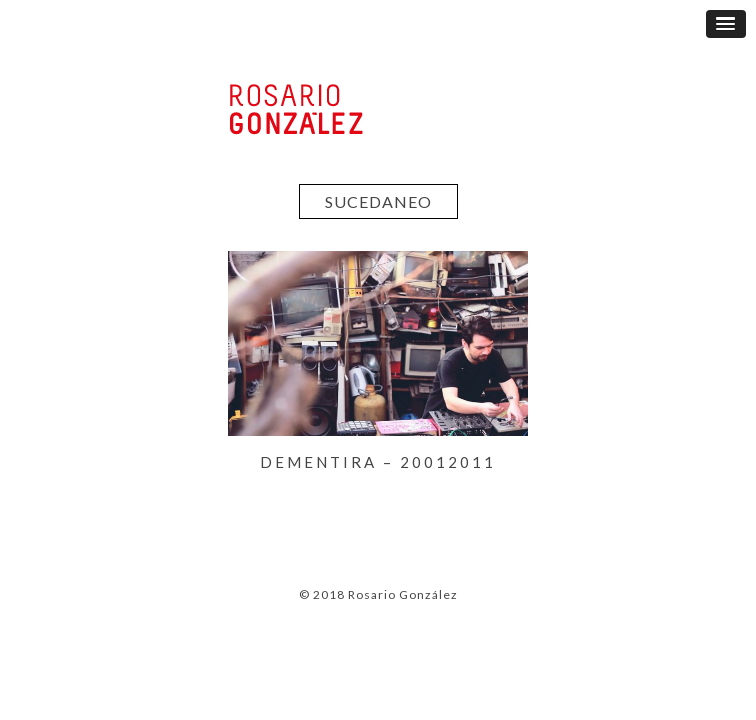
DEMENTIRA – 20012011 (378, 462)
